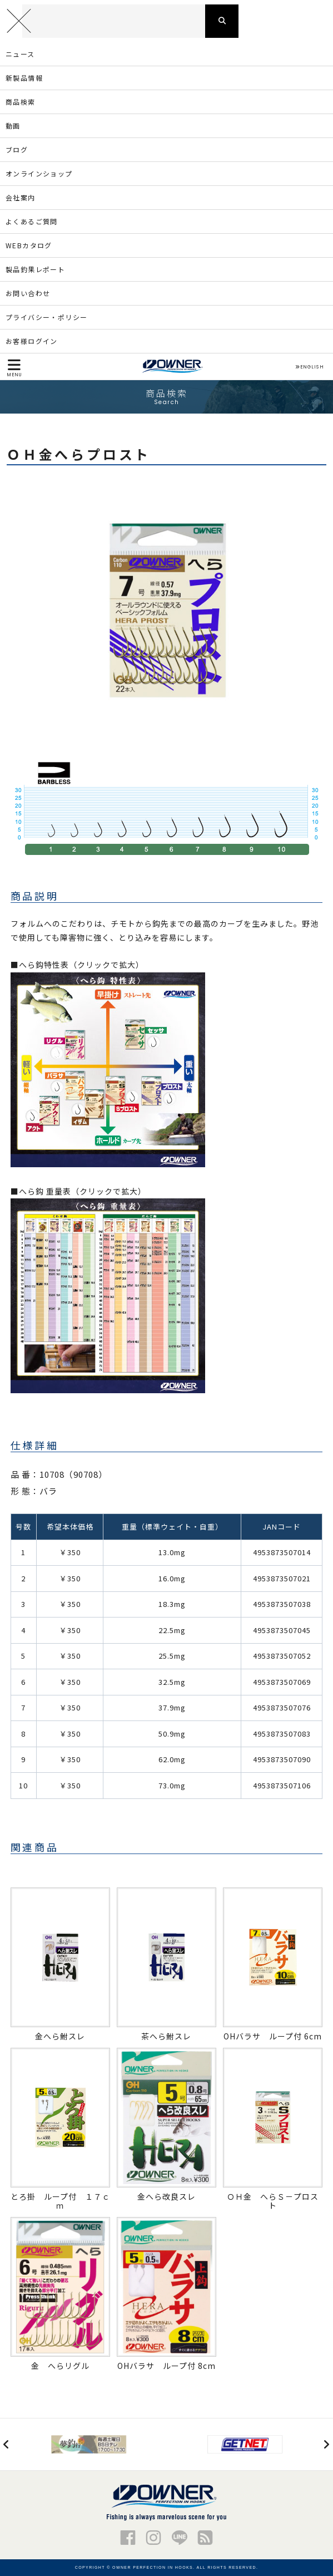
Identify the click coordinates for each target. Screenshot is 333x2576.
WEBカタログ (29, 245)
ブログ (17, 149)
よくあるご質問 (32, 221)
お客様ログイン (32, 341)
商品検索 (21, 101)
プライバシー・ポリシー (46, 317)
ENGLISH (309, 366)
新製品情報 (24, 77)
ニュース (20, 53)
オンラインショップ (39, 173)
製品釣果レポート (35, 269)
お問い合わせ (28, 293)
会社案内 (21, 197)
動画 (13, 125)
